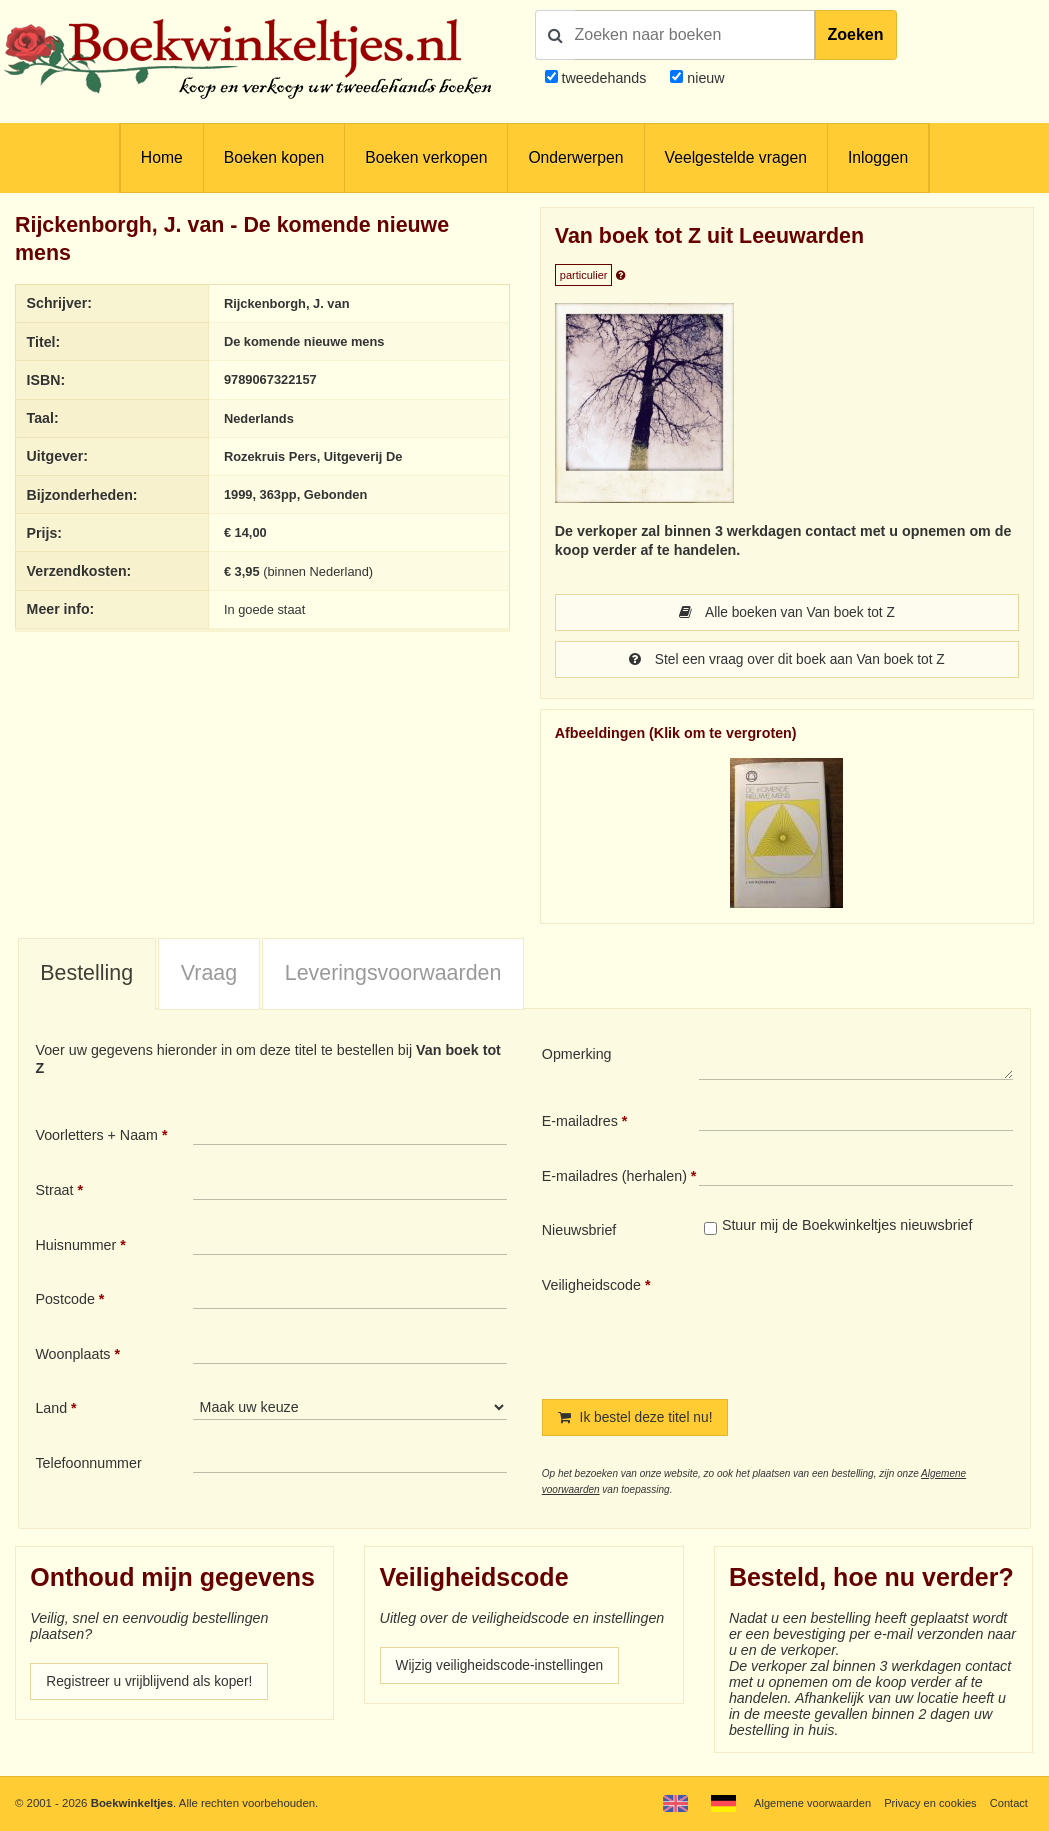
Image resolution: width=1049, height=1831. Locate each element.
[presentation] (866, 1323)
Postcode (64, 1301)
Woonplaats (72, 1356)
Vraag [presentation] (209, 975)
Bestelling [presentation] (86, 975)
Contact (1008, 1803)
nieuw (703, 78)
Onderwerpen (575, 157)
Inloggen (878, 157)
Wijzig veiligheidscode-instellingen (504, 1669)
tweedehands (603, 78)
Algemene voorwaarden (807, 1803)
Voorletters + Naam (96, 1137)
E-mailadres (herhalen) (614, 1178)
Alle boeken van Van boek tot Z (787, 613)
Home (162, 157)
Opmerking (577, 1056)
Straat (54, 1192)
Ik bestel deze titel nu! (638, 1420)
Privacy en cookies (927, 1803)
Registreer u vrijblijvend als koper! (153, 1685)
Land (51, 1410)
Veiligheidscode (591, 1287)
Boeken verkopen (426, 157)
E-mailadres (580, 1123)
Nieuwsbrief (579, 1232)
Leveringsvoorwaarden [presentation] (393, 975)
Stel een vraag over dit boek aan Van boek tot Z (787, 661)
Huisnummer (75, 1247)
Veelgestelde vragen (736, 157)
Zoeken (856, 34)
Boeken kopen (274, 157)
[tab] (87, 977)
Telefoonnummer (88, 1465)
